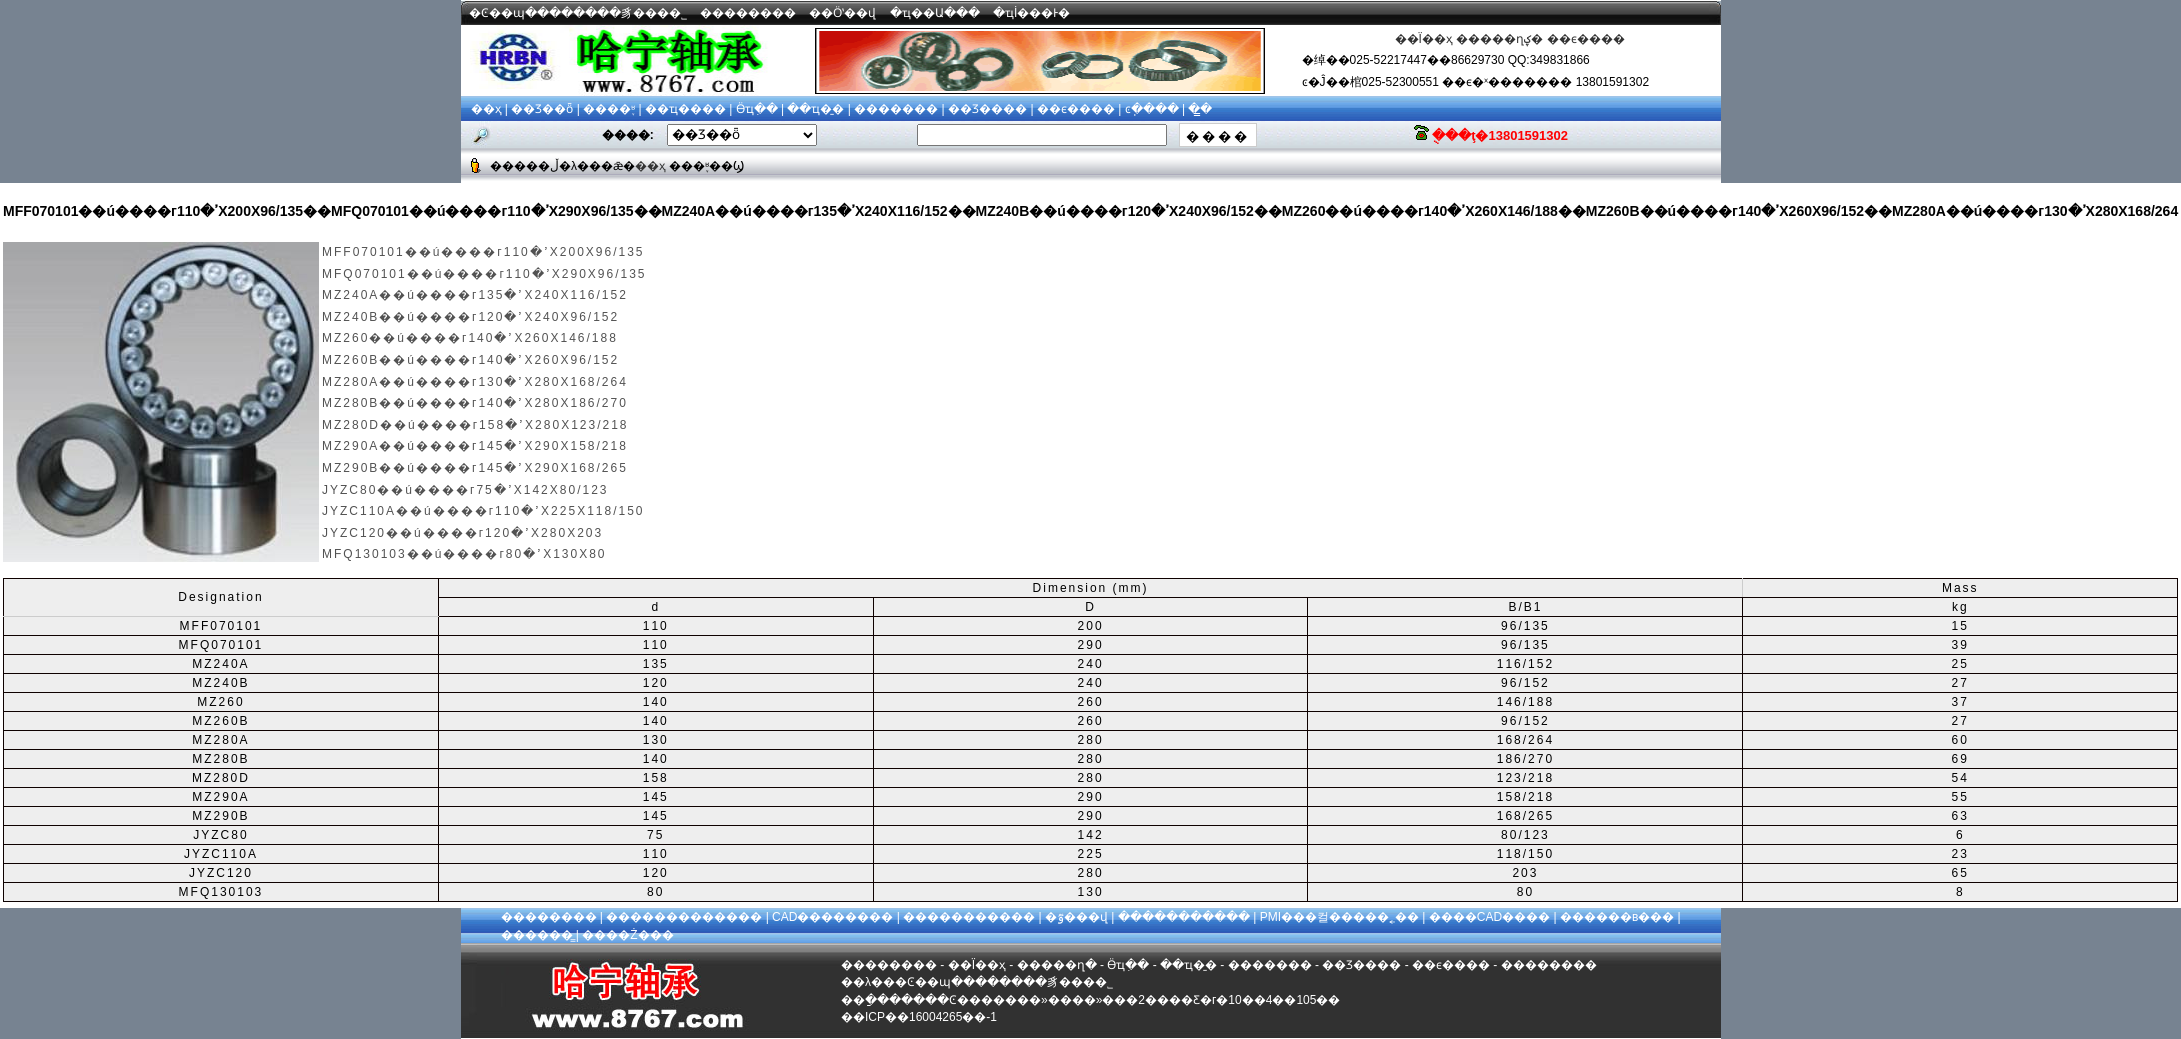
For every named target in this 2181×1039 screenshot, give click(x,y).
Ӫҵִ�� (757, 109)
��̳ (1200, 109)
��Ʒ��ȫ (542, 109)
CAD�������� (832, 917)
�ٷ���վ (1076, 917)
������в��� (1617, 917)
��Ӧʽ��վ (842, 13)
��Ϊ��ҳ (1424, 39)
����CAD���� (1489, 917)
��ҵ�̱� (815, 109)
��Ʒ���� (987, 109)
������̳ (537, 935)
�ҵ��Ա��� (935, 13)
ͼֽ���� (1152, 109)
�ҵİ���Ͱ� (1031, 13)
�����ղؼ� (1499, 39)
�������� (748, 13)
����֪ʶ (609, 109)
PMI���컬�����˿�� (1339, 917)
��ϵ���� (1586, 39)
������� (896, 109)
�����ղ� (1057, 965)
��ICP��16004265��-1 (919, 1017)
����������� (969, 917)
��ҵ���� (685, 109)
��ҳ (486, 109)
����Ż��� (627, 935)
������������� (684, 917)
